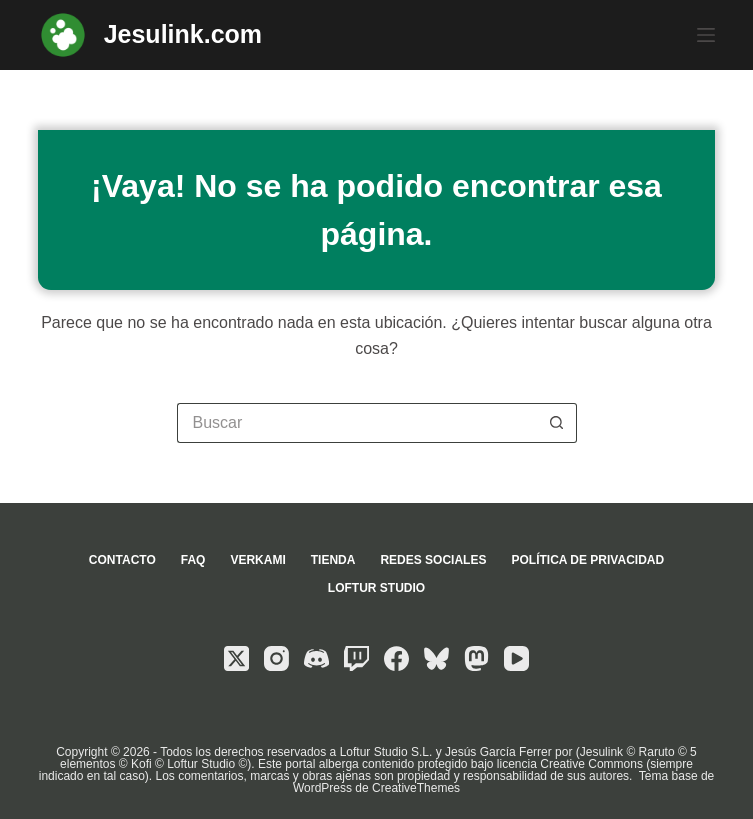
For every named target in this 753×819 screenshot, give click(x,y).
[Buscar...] (357, 423)
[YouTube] (516, 658)
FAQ (193, 560)
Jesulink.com (183, 34)
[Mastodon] (476, 658)
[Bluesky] (436, 658)
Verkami (257, 560)
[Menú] (706, 35)
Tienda (333, 560)
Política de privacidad (587, 560)
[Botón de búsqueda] (557, 423)
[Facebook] (396, 658)
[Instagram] (276, 658)
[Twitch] (356, 658)
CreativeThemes (416, 788)
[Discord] (316, 658)
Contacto (122, 560)
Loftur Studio (376, 588)
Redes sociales (433, 560)
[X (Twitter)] (236, 658)
